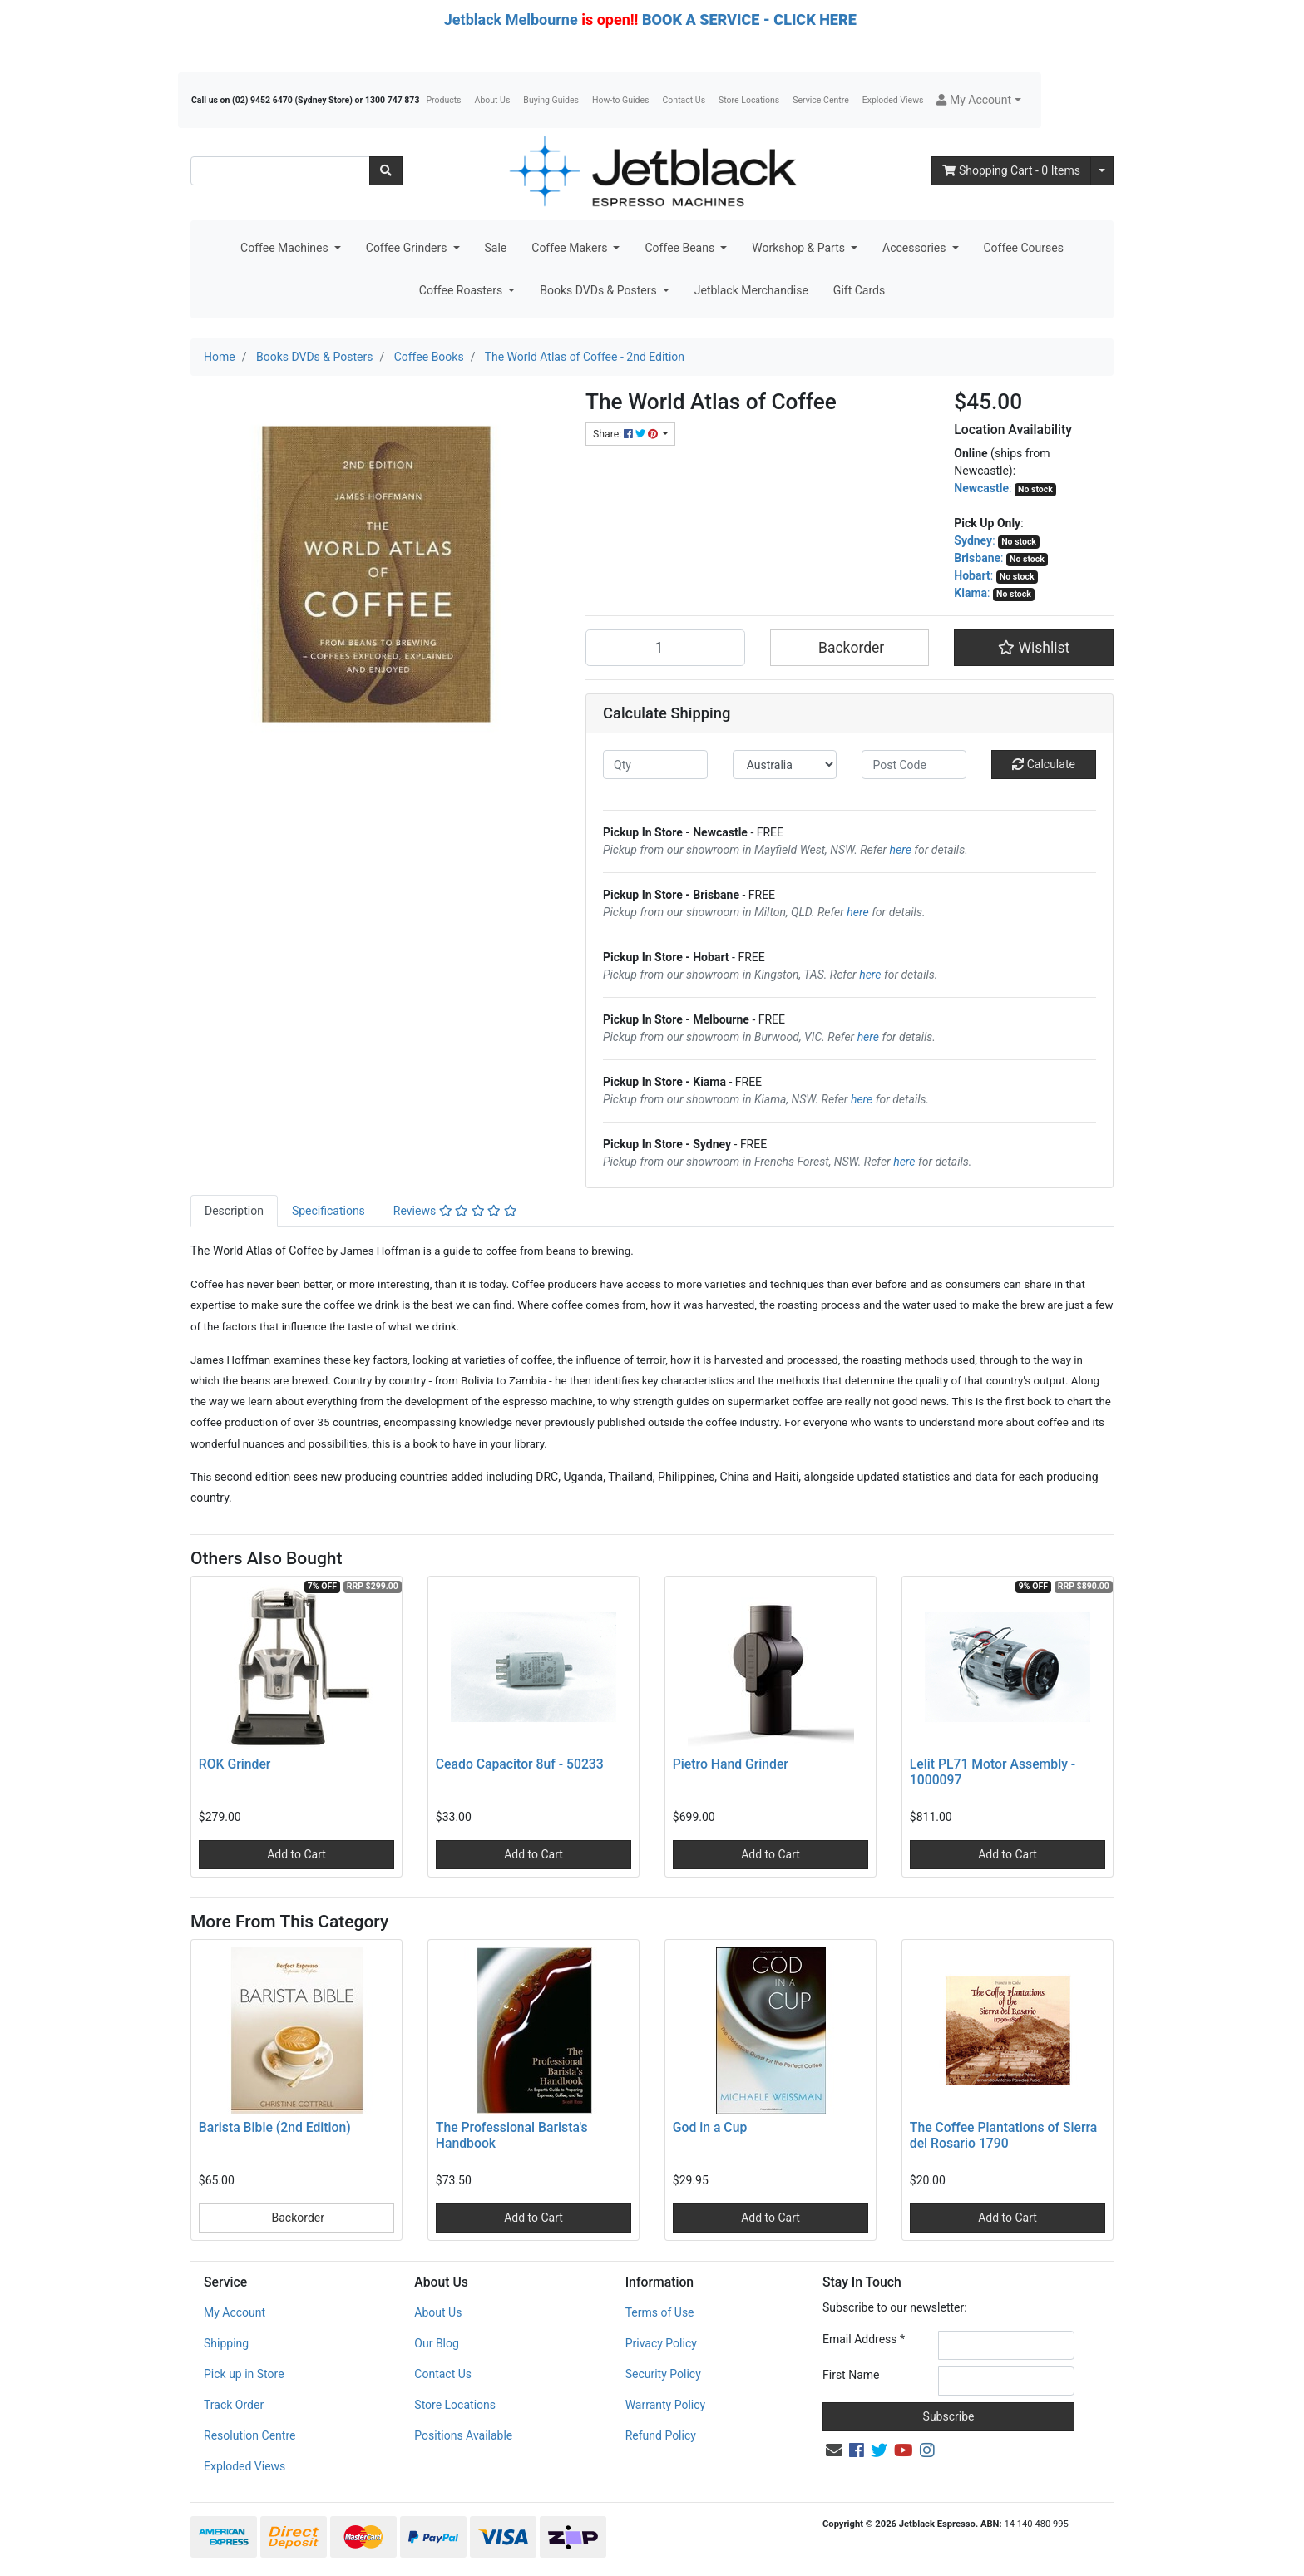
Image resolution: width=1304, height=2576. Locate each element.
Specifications (328, 1210)
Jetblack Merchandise (751, 290)
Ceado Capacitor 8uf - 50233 (520, 1764)
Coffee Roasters (462, 290)
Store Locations (749, 100)
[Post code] (914, 764)
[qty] (655, 764)
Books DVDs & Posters (599, 290)
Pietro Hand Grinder (730, 1764)
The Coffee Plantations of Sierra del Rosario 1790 (1003, 2135)
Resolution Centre (249, 2435)
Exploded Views (893, 100)
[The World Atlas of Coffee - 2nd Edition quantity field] (665, 647)
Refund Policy (660, 2435)
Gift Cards (859, 290)
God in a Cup (710, 2127)
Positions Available (463, 2435)
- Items (1011, 170)
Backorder (850, 647)
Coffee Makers (570, 247)
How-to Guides (621, 100)
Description (234, 1210)
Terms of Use (659, 2312)
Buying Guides (551, 100)
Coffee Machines (285, 247)
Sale (496, 247)
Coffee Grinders (408, 247)
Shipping (226, 2343)
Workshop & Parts (799, 247)
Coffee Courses (1024, 247)
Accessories (915, 247)
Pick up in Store (244, 2374)
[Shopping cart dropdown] (1102, 170)
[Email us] (834, 2450)
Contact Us (684, 100)
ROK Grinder (235, 1764)
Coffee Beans (681, 247)
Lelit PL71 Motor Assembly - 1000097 (992, 1772)
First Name (850, 2374)
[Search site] (386, 170)
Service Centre (820, 100)
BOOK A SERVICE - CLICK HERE (749, 19)
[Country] (785, 764)
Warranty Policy (665, 2404)
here (900, 849)
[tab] (234, 1211)
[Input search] (280, 170)
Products (443, 100)
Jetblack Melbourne (511, 19)
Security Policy (663, 2374)
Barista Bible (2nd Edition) (275, 2127)
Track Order (234, 2404)
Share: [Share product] (626, 434)
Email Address (863, 2339)
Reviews (455, 1210)
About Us (493, 100)
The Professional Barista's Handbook (512, 2135)
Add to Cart (296, 1854)
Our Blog (436, 2343)
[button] (978, 100)
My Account (234, 2312)
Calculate (1043, 764)
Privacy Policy (661, 2343)
